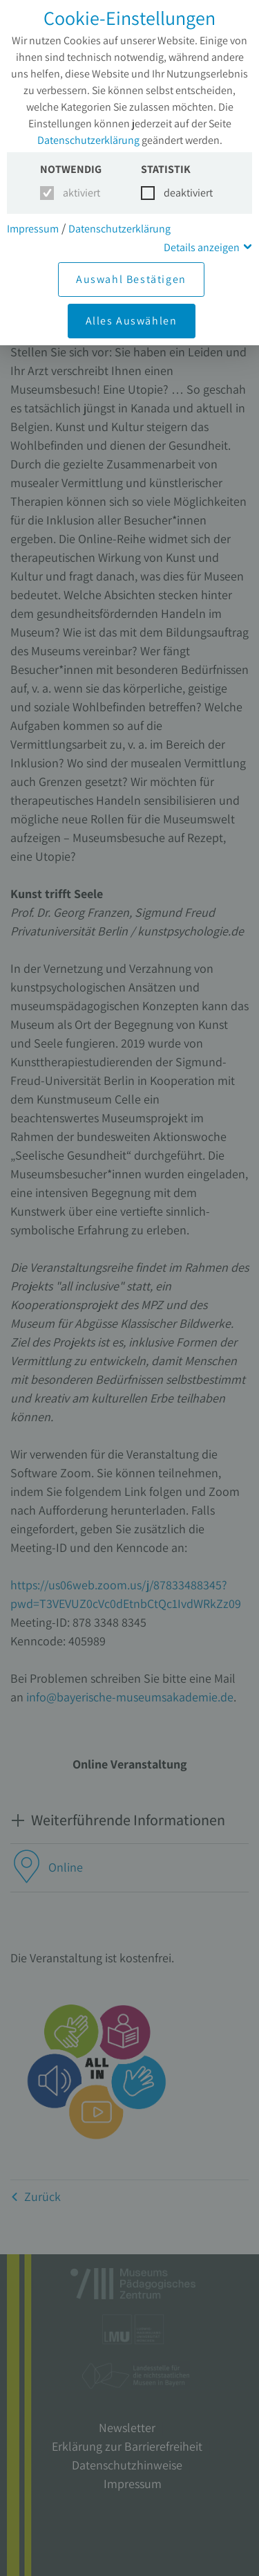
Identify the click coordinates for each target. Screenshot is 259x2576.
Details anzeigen (202, 247)
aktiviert (79, 192)
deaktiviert (180, 192)
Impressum (33, 228)
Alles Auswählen (132, 320)
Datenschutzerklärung (88, 140)
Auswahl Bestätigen (131, 279)
